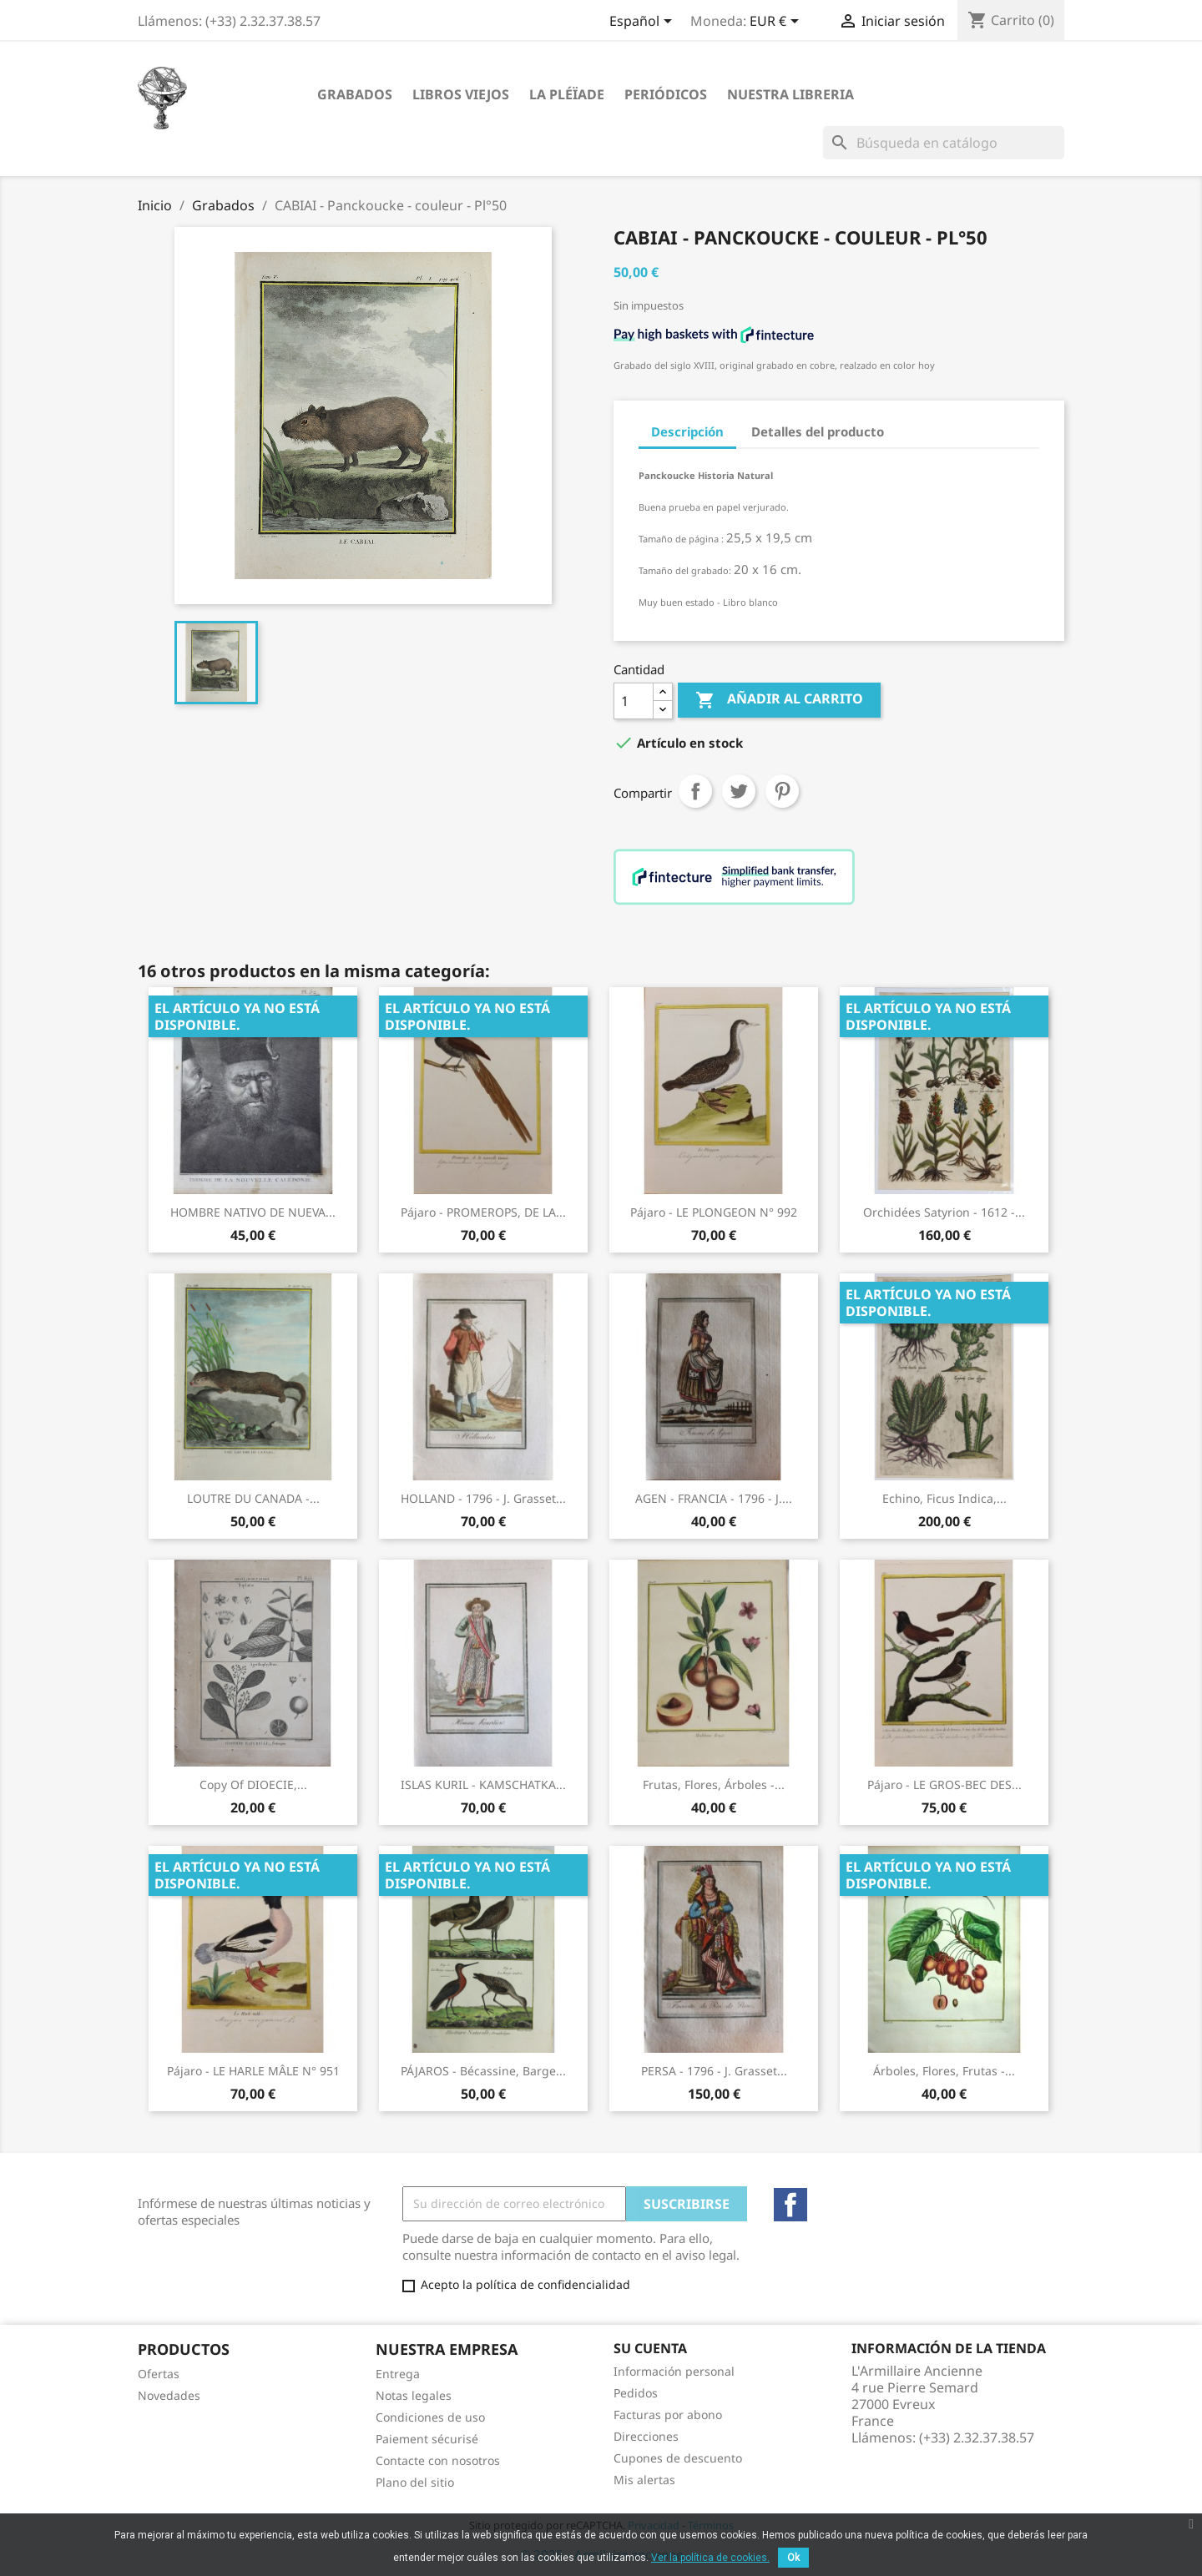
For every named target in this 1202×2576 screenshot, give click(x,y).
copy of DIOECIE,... (253, 1784)
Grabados (354, 94)
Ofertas (158, 2374)
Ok (793, 2557)
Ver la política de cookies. (710, 2557)
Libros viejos (460, 94)
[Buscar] (943, 142)
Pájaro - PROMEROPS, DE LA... (483, 1212)
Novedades (169, 2395)
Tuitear (738, 791)
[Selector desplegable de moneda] (777, 23)
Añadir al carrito (779, 699)
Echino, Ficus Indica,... (944, 1498)
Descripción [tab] (687, 431)
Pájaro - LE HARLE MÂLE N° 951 (253, 2071)
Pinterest (782, 791)
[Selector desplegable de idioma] (643, 23)
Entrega (398, 2374)
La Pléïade (566, 94)
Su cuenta (650, 2348)
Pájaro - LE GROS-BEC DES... (944, 1784)
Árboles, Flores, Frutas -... (944, 2071)
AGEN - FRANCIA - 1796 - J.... (713, 1498)
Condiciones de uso (430, 2417)
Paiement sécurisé (427, 2439)
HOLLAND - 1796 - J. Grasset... (483, 1498)
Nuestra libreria (790, 94)
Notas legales (414, 2395)
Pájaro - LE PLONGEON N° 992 (713, 1212)
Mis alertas (644, 2480)
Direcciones (646, 2436)
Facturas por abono (668, 2414)
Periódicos (665, 94)
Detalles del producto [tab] (817, 431)
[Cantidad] (634, 701)
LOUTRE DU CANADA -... (253, 1498)
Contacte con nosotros (438, 2460)
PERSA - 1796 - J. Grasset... (714, 2071)
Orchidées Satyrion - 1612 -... (944, 1212)
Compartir (695, 791)
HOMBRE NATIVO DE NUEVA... (253, 1212)
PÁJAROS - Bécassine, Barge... (483, 2071)
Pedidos (636, 2393)
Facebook (790, 2204)
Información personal (674, 2371)
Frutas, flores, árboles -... (714, 1784)
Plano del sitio (415, 2482)
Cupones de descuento (678, 2458)
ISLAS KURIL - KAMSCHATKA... (483, 1784)
